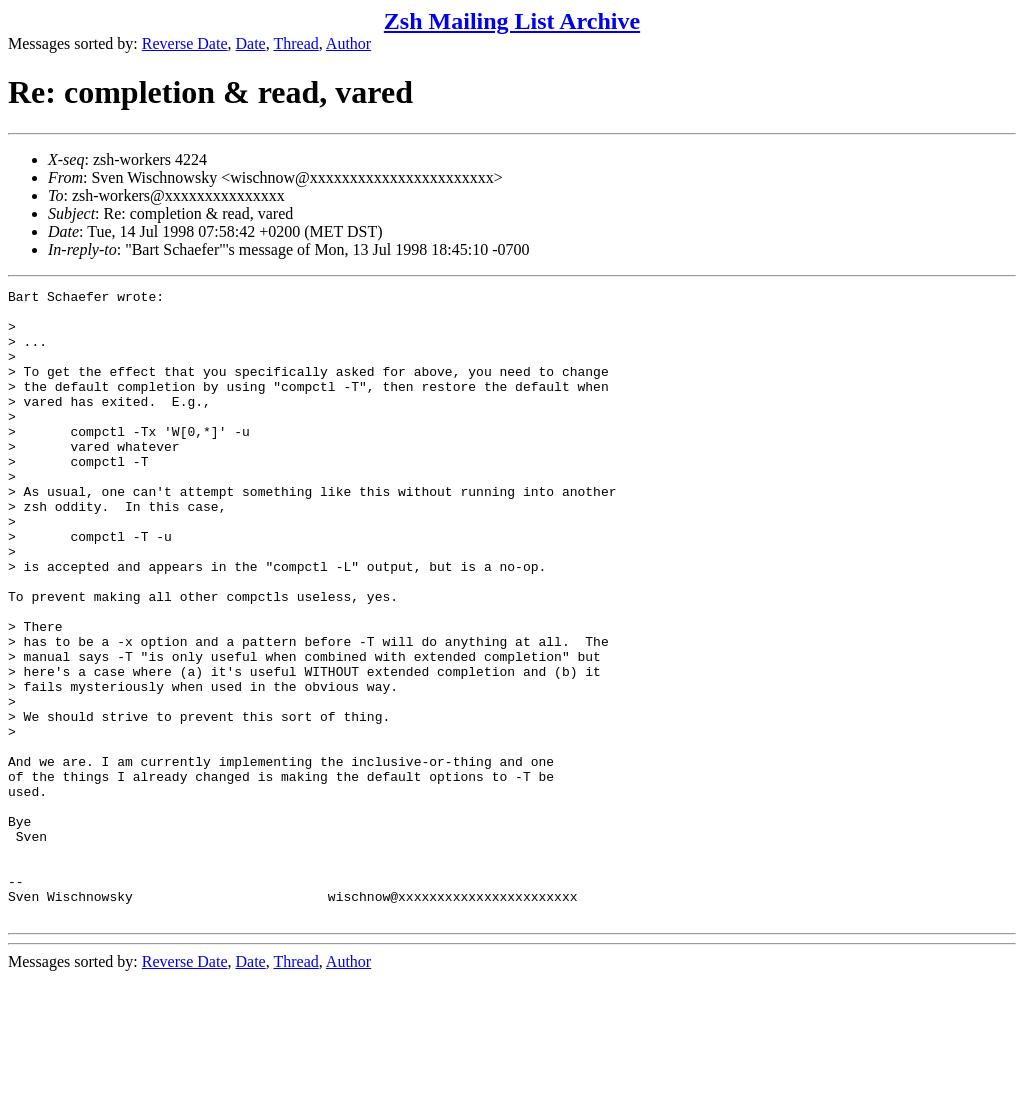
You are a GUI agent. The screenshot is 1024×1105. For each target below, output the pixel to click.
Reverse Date (185, 43)
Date (251, 43)
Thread (295, 43)
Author (348, 43)
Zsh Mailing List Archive (512, 21)
